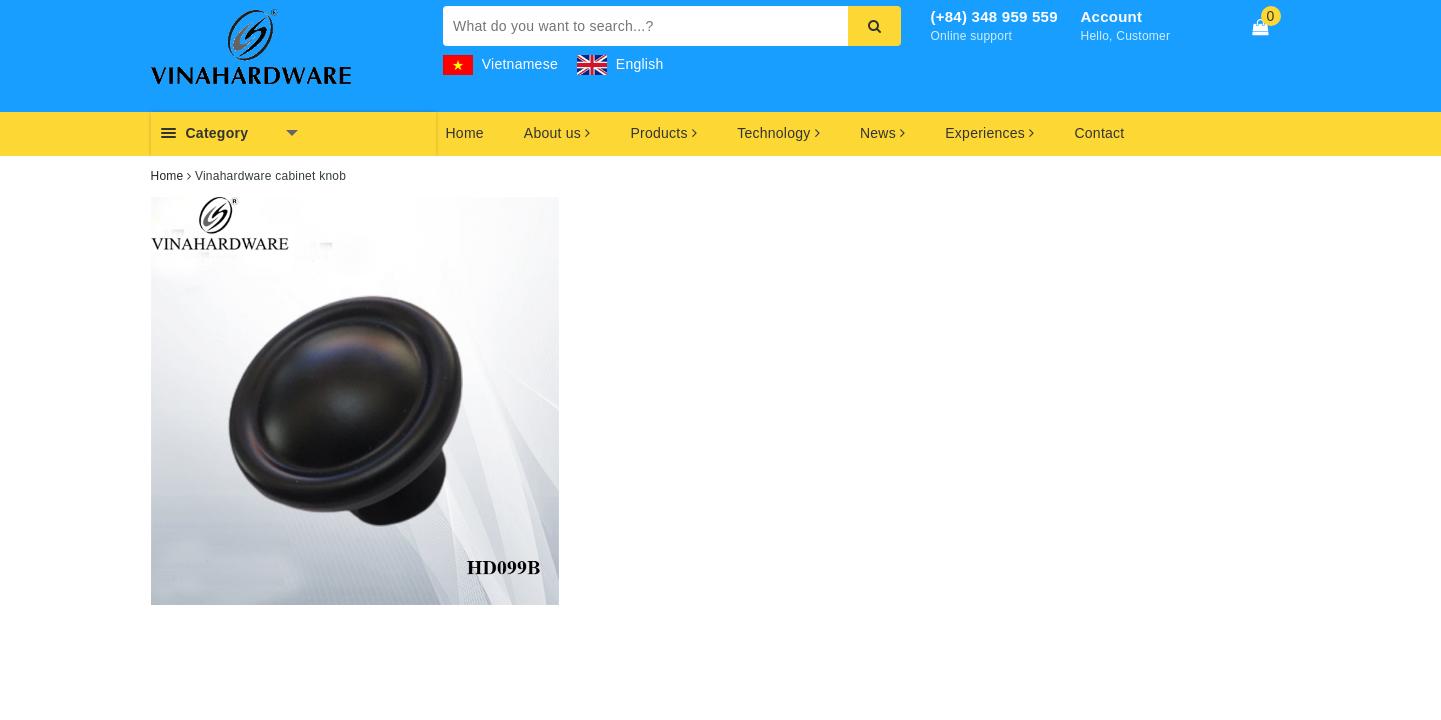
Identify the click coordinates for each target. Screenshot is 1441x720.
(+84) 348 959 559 (994, 16)
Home (465, 133)
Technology (778, 133)
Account (1112, 16)
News (882, 133)
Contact (1099, 133)
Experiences (989, 133)
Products (664, 133)
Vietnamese (500, 64)
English (620, 64)
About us (557, 133)
